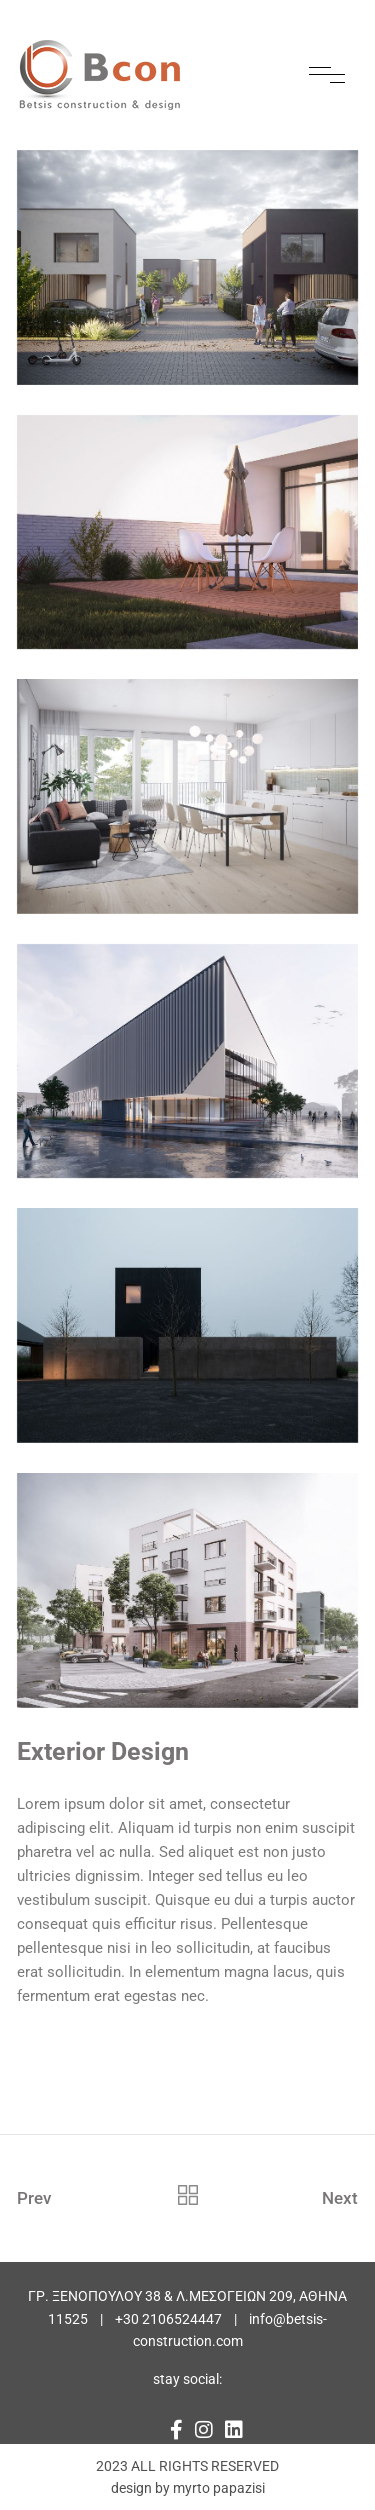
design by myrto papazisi (188, 2488)
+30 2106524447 (168, 2319)
